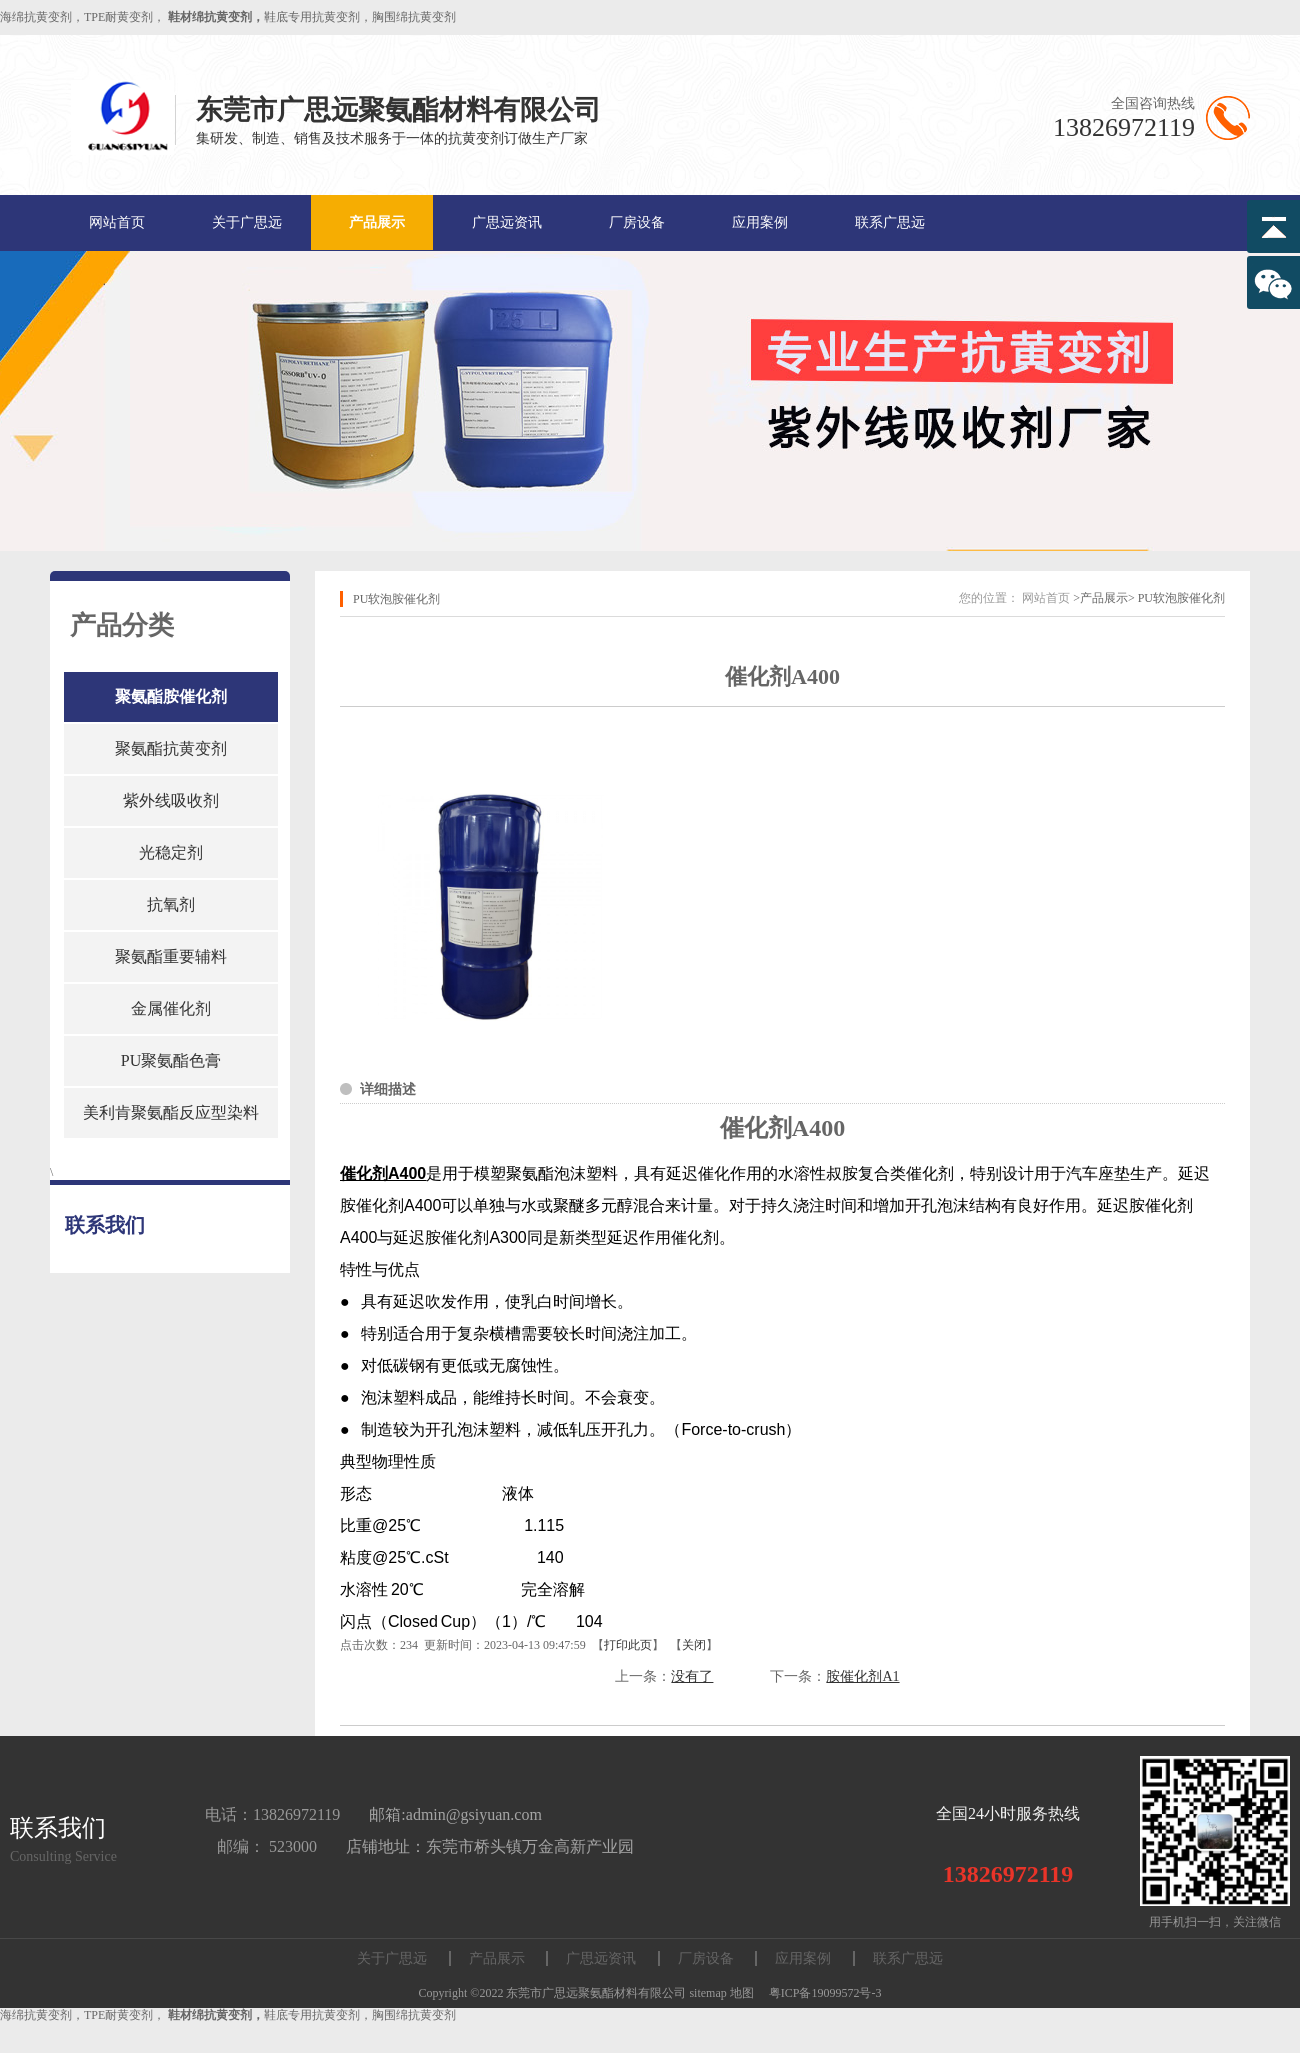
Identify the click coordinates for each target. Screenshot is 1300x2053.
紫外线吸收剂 (171, 800)
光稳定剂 (171, 852)
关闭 (694, 1645)
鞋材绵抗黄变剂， (216, 17)
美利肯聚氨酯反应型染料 (171, 1112)
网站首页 (117, 222)
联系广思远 (890, 222)
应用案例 (760, 222)
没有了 (692, 1676)
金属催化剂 (171, 1008)
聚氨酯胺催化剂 (171, 696)
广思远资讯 (507, 222)
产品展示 (377, 222)
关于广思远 (247, 222)
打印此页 (628, 1645)
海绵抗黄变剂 (36, 17)
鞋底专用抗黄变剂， (318, 17)
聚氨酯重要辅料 (171, 956)
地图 (742, 1993)
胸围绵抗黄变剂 (414, 17)
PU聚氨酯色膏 (171, 1060)
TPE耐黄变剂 (118, 17)
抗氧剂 (171, 904)
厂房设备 (637, 222)
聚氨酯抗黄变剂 (171, 748)
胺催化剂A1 (862, 1676)
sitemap (707, 1993)
